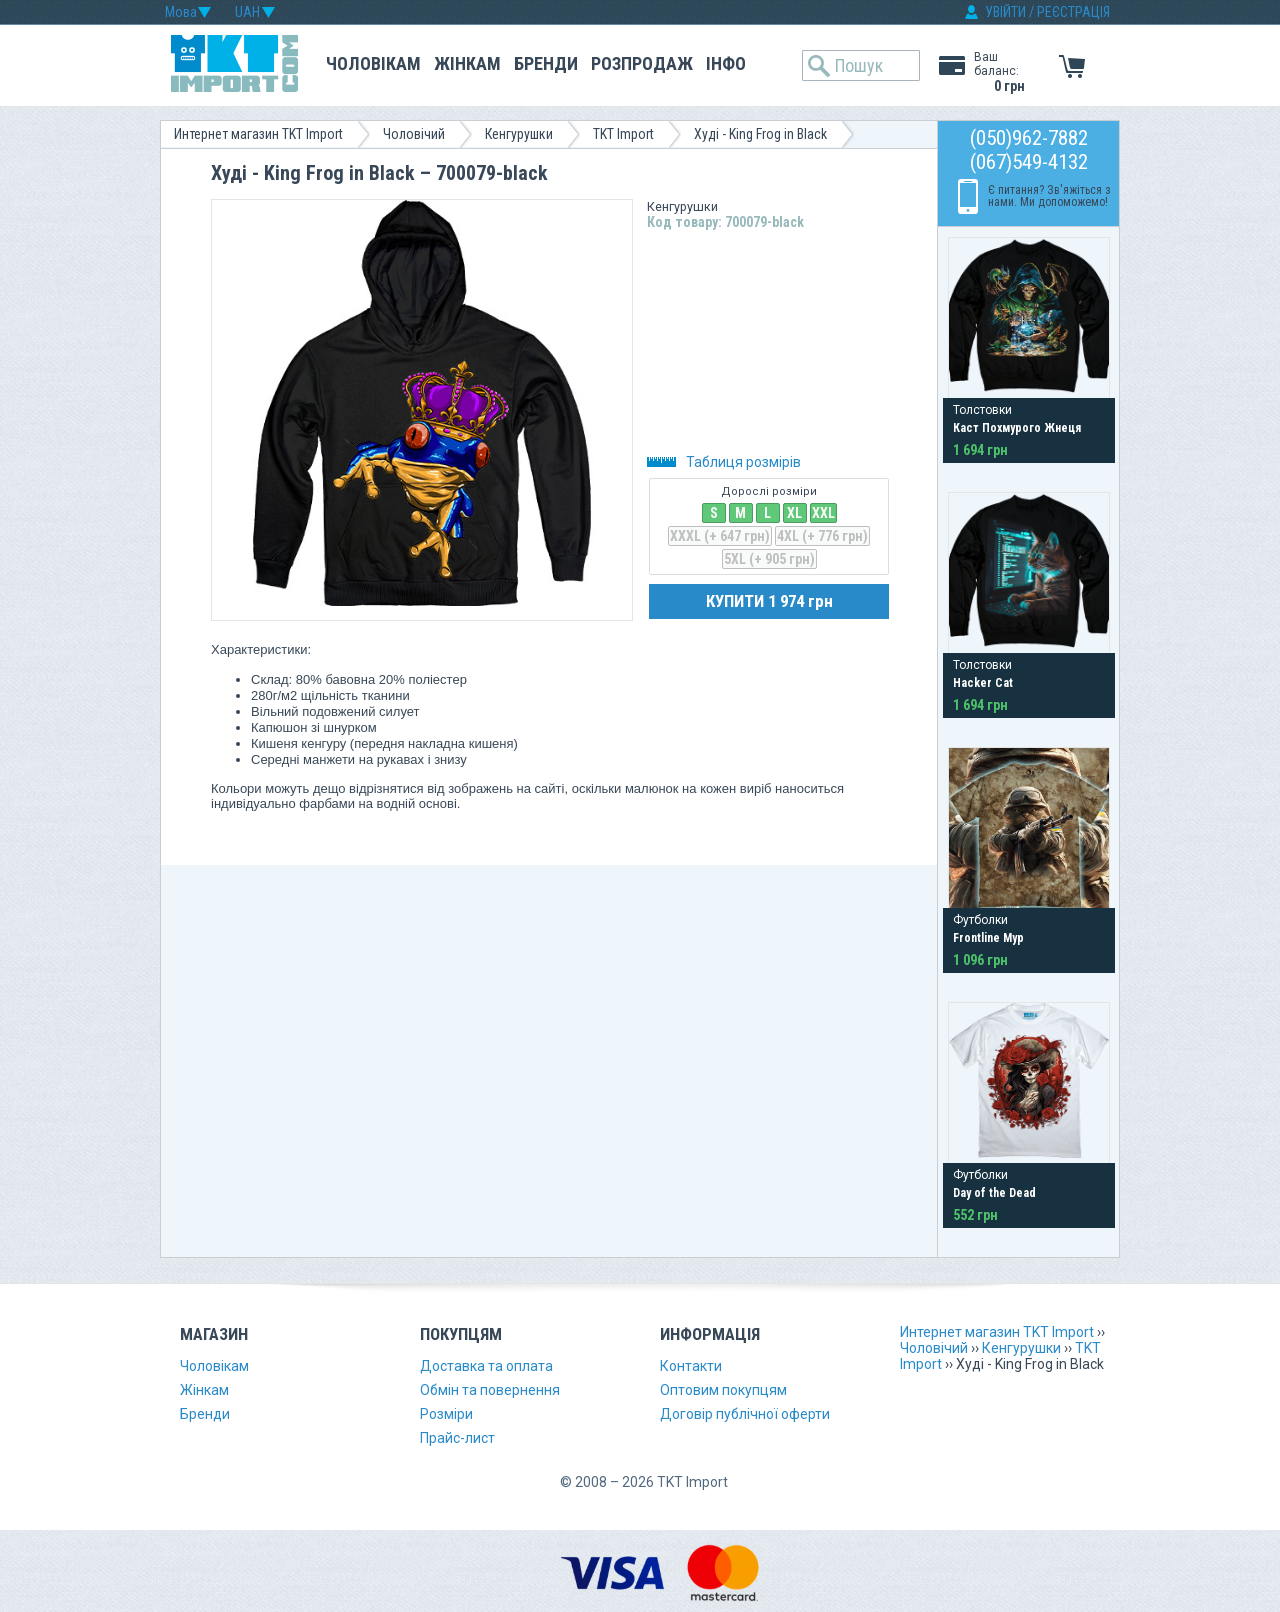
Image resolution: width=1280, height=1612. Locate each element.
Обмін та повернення (490, 1390)
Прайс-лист (457, 1438)
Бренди (546, 63)
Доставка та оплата (486, 1366)
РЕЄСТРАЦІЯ (1073, 12)
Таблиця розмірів (724, 462)
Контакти (691, 1366)
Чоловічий (414, 134)
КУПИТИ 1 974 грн (769, 601)
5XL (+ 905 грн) (769, 559)
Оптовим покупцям (723, 1390)
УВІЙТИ (1005, 12)
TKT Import (623, 134)
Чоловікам (373, 63)
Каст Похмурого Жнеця (1017, 428)
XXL (823, 513)
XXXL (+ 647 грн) (720, 536)
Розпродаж (642, 63)
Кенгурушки (519, 134)
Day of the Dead (994, 1193)
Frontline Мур (988, 938)
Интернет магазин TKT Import (258, 134)
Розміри (446, 1414)
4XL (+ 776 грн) (822, 536)
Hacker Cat (983, 683)
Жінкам (467, 63)
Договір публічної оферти (745, 1414)
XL (794, 513)
